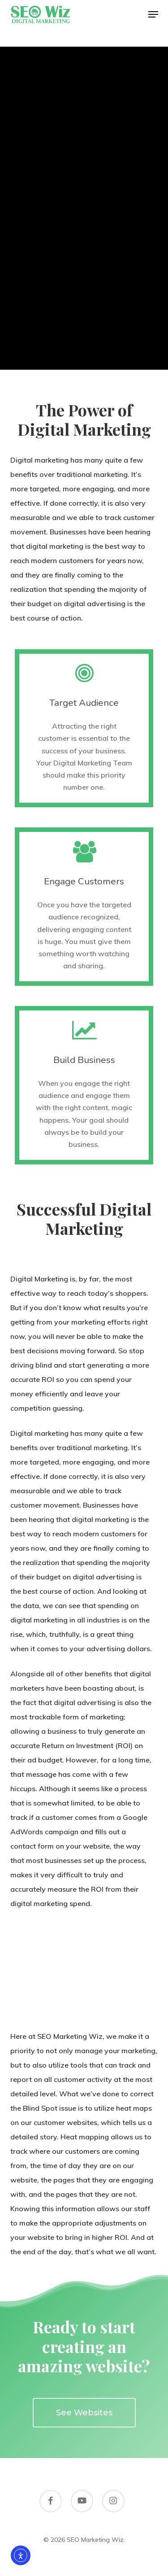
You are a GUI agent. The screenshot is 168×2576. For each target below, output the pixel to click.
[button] (153, 14)
